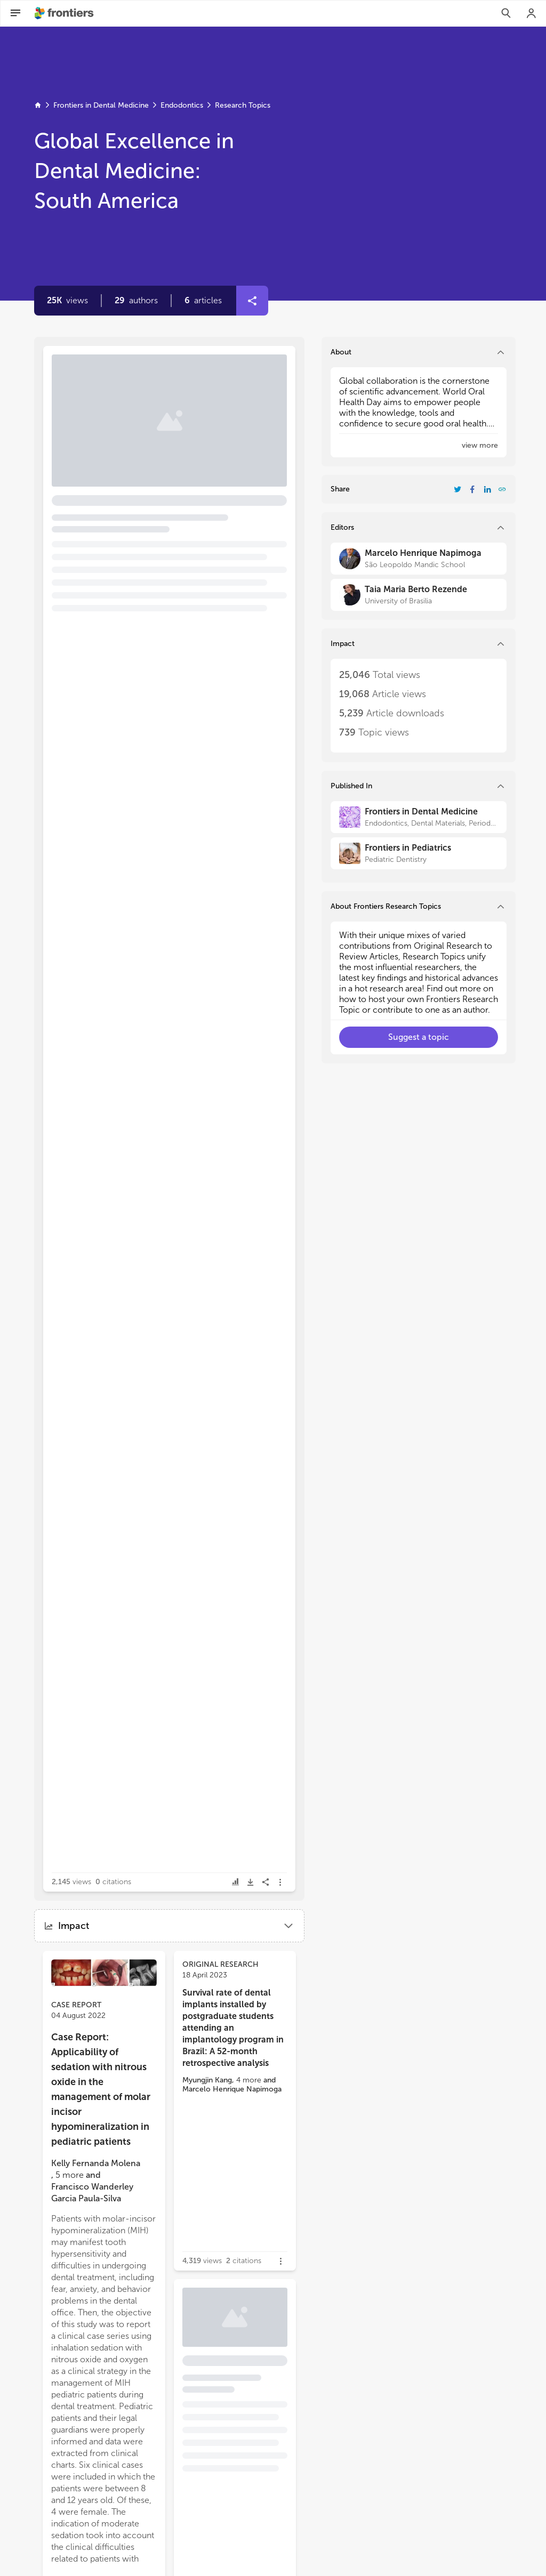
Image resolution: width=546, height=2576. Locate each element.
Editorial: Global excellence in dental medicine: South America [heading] (162, 404)
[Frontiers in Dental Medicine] (419, 817)
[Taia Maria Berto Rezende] (419, 595)
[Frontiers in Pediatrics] (419, 853)
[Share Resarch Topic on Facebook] (472, 489)
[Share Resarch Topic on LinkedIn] (487, 489)
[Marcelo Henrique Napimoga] (419, 559)
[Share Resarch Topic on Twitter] (457, 489)
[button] (136, 301)
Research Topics (242, 105)
